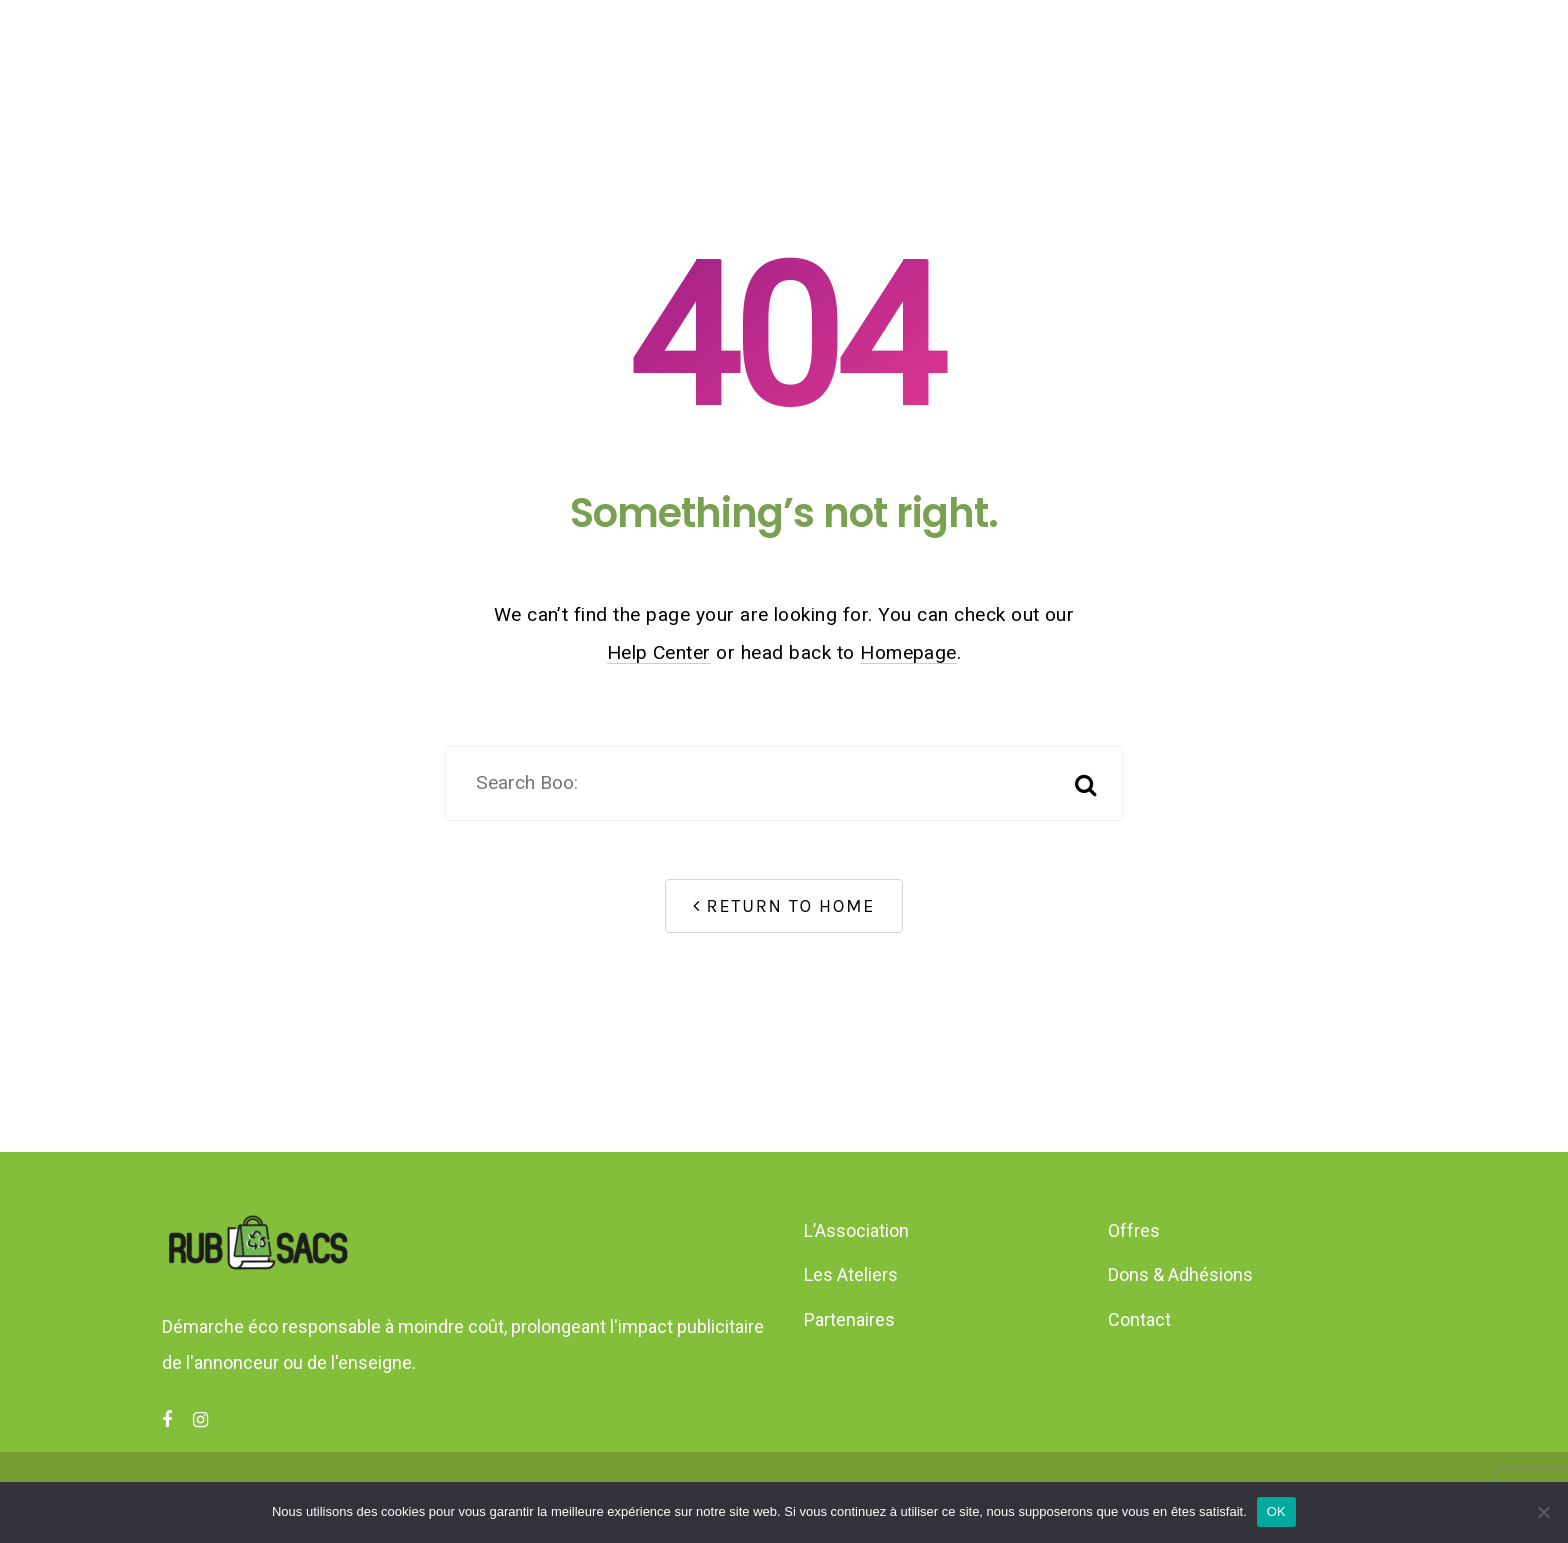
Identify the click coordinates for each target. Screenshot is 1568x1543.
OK (1276, 1511)
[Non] (1543, 1512)
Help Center (659, 652)
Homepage (908, 652)
